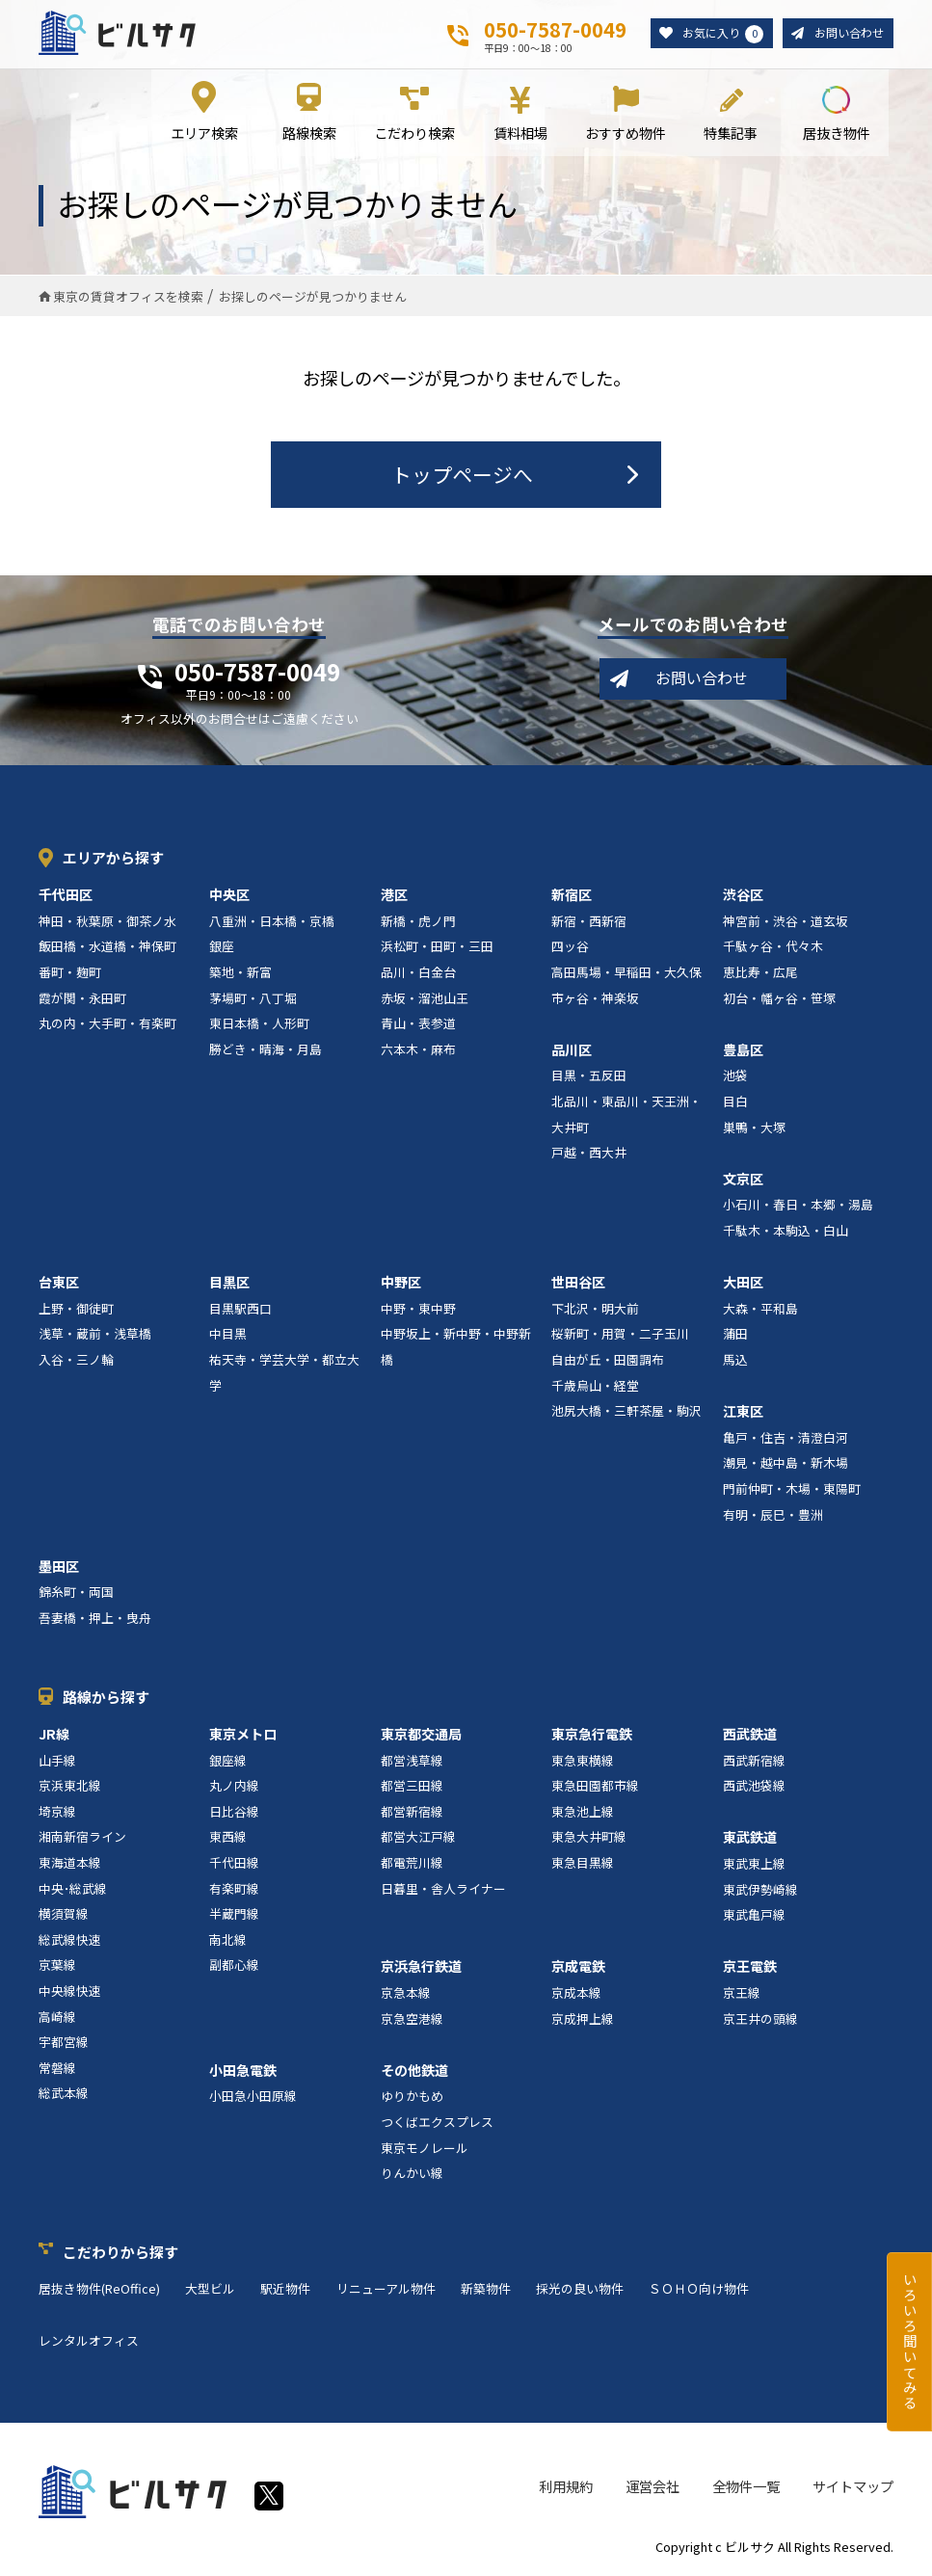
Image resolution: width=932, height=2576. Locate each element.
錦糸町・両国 (76, 1593)
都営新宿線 (412, 1813)
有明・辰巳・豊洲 (773, 1515)
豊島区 (743, 1050)
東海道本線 (70, 1864)
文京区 (743, 1179)
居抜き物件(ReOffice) (99, 2290)
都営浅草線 (412, 1761)
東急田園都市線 (595, 1787)
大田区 (743, 1283)
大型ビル (210, 2290)
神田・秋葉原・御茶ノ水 (107, 923)
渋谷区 (743, 896)
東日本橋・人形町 (259, 1025)
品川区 (571, 1050)
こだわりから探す (120, 2254)
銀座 (221, 948)
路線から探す (106, 1697)
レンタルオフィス (89, 2341)
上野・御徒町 (76, 1309)
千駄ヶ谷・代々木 (773, 948)
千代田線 (234, 1864)
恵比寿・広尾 (760, 974)
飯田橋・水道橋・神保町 (107, 948)
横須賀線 (64, 1915)
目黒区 (229, 1283)
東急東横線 (582, 1761)
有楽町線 (234, 1889)
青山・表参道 (418, 1025)
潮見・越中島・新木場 (785, 1464)
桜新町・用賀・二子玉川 (620, 1335)
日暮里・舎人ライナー (443, 1889)
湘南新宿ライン (82, 1838)
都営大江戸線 (418, 1838)
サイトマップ (852, 2488)
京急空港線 (412, 2019)
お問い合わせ (846, 33)
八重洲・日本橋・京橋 (271, 923)
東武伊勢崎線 (760, 1890)
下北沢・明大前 (595, 1309)
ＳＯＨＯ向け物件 (699, 2290)
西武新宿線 (754, 1761)
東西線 (228, 1838)
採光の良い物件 (580, 2290)
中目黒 (228, 1335)
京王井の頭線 (760, 2019)
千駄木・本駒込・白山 (785, 1232)
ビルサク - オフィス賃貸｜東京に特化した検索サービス (117, 33)
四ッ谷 (570, 948)
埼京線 (57, 1813)
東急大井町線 (588, 1838)
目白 (735, 1103)
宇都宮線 (64, 2043)
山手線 (57, 1761)
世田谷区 (578, 1283)
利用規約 (566, 2488)
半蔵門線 (234, 1915)
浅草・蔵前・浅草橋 (95, 1335)
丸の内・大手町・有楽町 (107, 1025)
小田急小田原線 (253, 2097)
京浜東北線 (70, 1787)
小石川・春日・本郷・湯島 (798, 1206)
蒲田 (735, 1335)
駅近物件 (285, 2290)
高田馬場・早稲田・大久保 (626, 974)
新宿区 (571, 896)
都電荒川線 (412, 1864)
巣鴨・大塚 (754, 1128)
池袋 (735, 1077)
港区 (394, 896)
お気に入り (715, 33)
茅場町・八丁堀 (253, 999)
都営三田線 (412, 1787)
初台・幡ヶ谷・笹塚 (779, 999)
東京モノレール (424, 2148)
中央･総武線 (73, 1889)
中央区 (229, 896)
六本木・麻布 (418, 1050)
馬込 (735, 1361)
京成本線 (576, 1994)
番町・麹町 (70, 974)
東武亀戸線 (754, 1916)
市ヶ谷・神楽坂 (595, 999)
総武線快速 (70, 1940)
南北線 (228, 1940)
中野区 (401, 1283)
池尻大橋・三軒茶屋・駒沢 (626, 1412)
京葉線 (57, 1966)
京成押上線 (582, 2019)
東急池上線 (582, 1813)
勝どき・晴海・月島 (265, 1050)
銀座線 (228, 1761)
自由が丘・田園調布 (607, 1361)
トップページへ (462, 475)
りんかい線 (412, 2174)
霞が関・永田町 (82, 999)
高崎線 (57, 2017)
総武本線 (64, 2094)
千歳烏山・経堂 (595, 1386)
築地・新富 (240, 974)
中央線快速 (70, 1992)
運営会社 (652, 2488)
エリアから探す (113, 859)
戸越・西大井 (588, 1154)
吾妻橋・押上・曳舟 (95, 1619)
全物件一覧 (746, 2488)
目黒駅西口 (240, 1309)
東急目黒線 (582, 1864)
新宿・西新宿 (588, 923)
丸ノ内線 (234, 1787)
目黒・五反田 (588, 1077)
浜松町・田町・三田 (437, 948)
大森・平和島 (760, 1309)
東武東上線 (754, 1865)
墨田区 (59, 1567)
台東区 (59, 1283)
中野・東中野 (418, 1309)
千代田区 (66, 896)
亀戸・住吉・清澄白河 (785, 1438)
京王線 (741, 1994)
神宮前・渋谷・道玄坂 (785, 923)
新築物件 (486, 2290)
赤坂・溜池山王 (424, 999)
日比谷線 (234, 1813)
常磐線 (57, 2068)
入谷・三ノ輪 (76, 1361)
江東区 (743, 1412)
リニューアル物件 (386, 2290)
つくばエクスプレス (437, 2123)
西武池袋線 (754, 1787)
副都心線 (234, 1966)
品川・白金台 (418, 974)
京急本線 (406, 1994)
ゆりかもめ (412, 2097)
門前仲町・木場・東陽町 (792, 1490)
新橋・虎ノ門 (418, 923)
